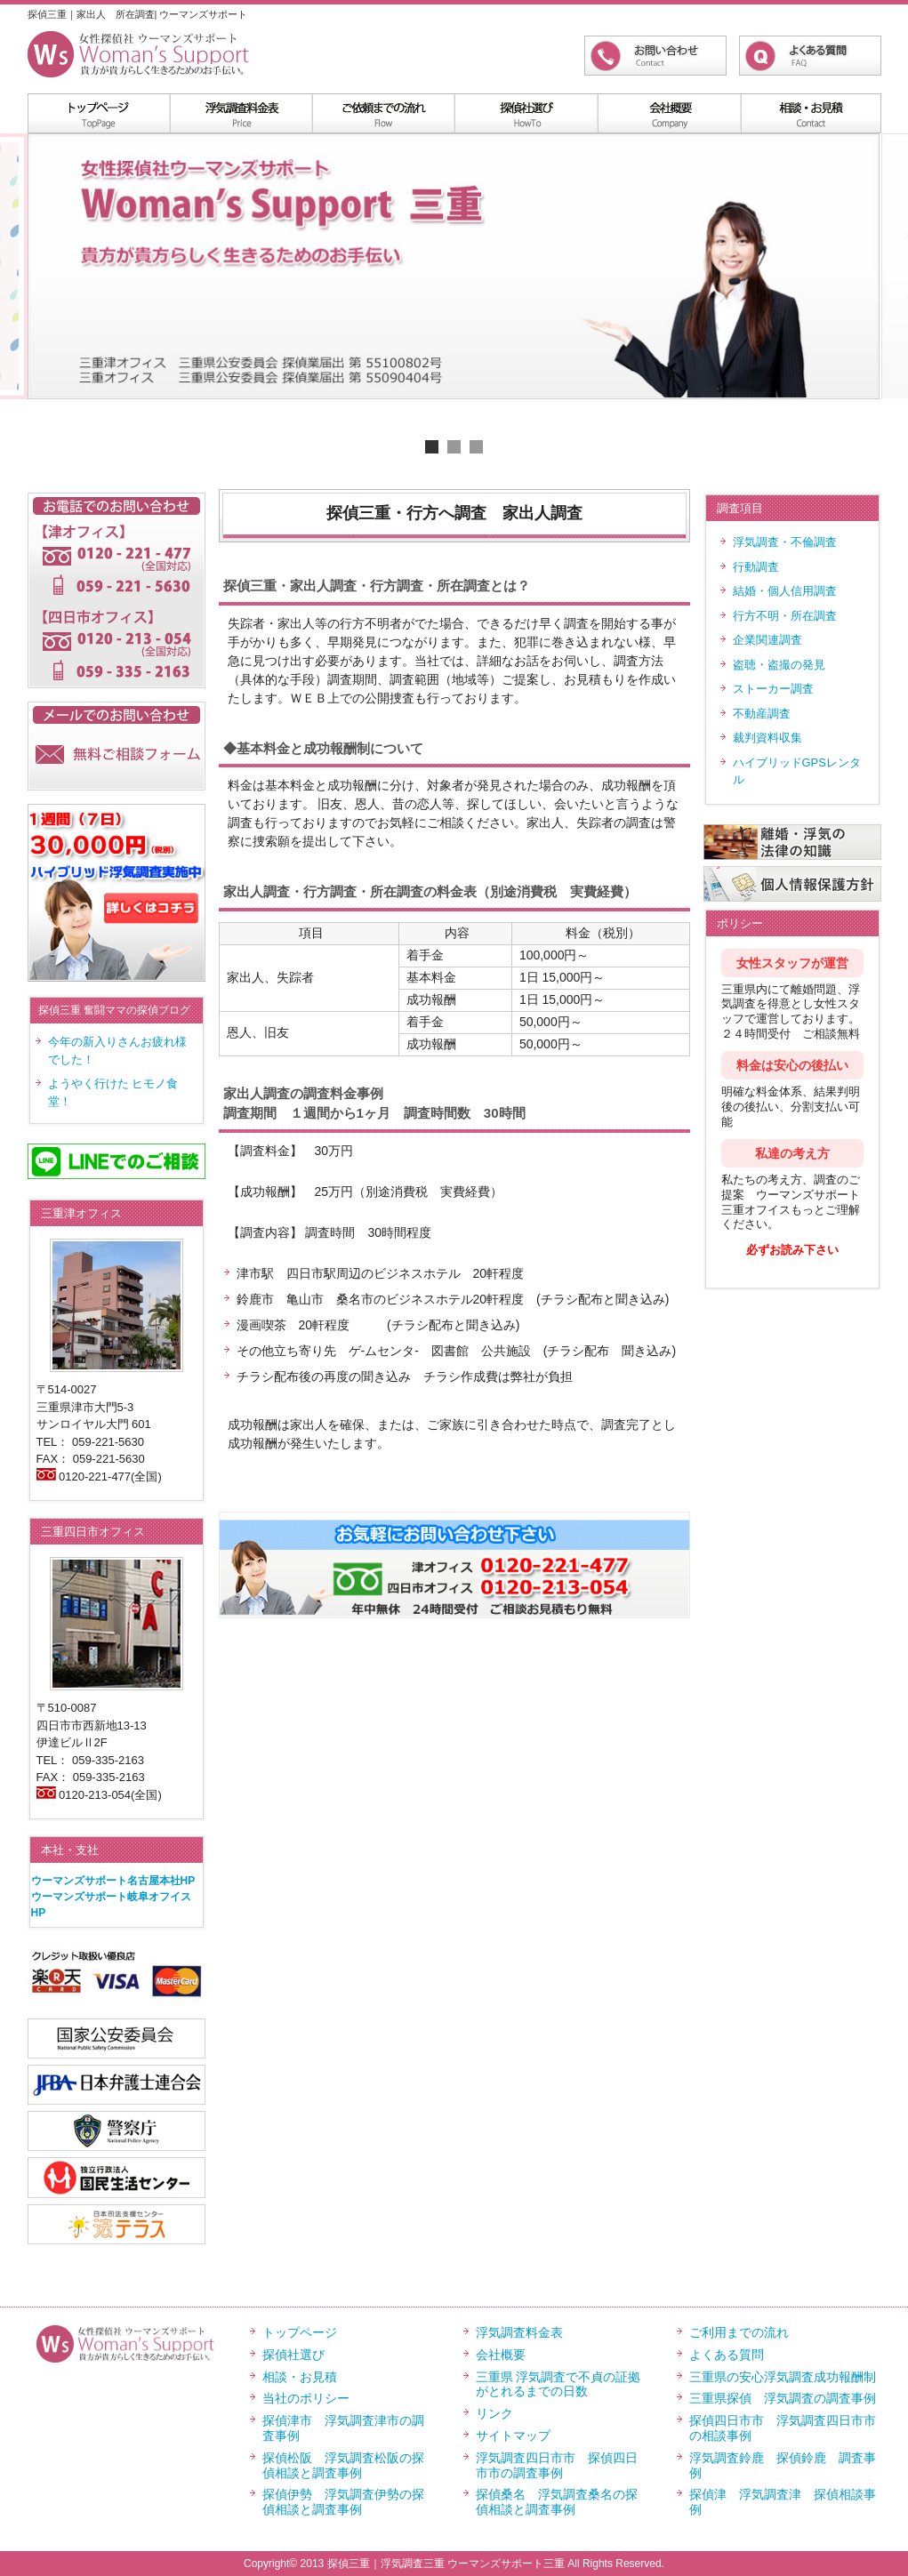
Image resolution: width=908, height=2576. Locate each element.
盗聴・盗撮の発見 (779, 664)
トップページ (299, 2332)
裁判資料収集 (767, 737)
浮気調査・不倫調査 (785, 542)
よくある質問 (726, 2354)
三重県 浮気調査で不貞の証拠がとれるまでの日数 (558, 2384)
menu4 (668, 113)
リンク (494, 2413)
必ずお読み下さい (792, 1249)
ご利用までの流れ (739, 2332)
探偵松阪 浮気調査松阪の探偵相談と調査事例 (343, 2465)
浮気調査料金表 (241, 113)
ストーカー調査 (773, 688)
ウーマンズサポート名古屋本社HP (113, 1880)
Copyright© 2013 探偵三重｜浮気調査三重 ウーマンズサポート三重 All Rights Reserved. (454, 2563)
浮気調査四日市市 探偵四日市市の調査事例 (557, 2465)
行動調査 (756, 567)
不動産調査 (762, 713)
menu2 (383, 113)
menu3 (525, 113)
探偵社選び (293, 2354)
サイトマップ (513, 2435)
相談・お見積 (299, 2377)
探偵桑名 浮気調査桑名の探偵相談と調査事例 (557, 2501)
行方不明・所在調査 (785, 615)
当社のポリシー (306, 2398)
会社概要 (501, 2354)
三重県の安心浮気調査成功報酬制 (782, 2377)
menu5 (810, 113)
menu (99, 113)
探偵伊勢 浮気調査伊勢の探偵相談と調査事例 (343, 2501)
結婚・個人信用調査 (785, 591)
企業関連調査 (767, 639)
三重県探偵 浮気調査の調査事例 (782, 2398)
